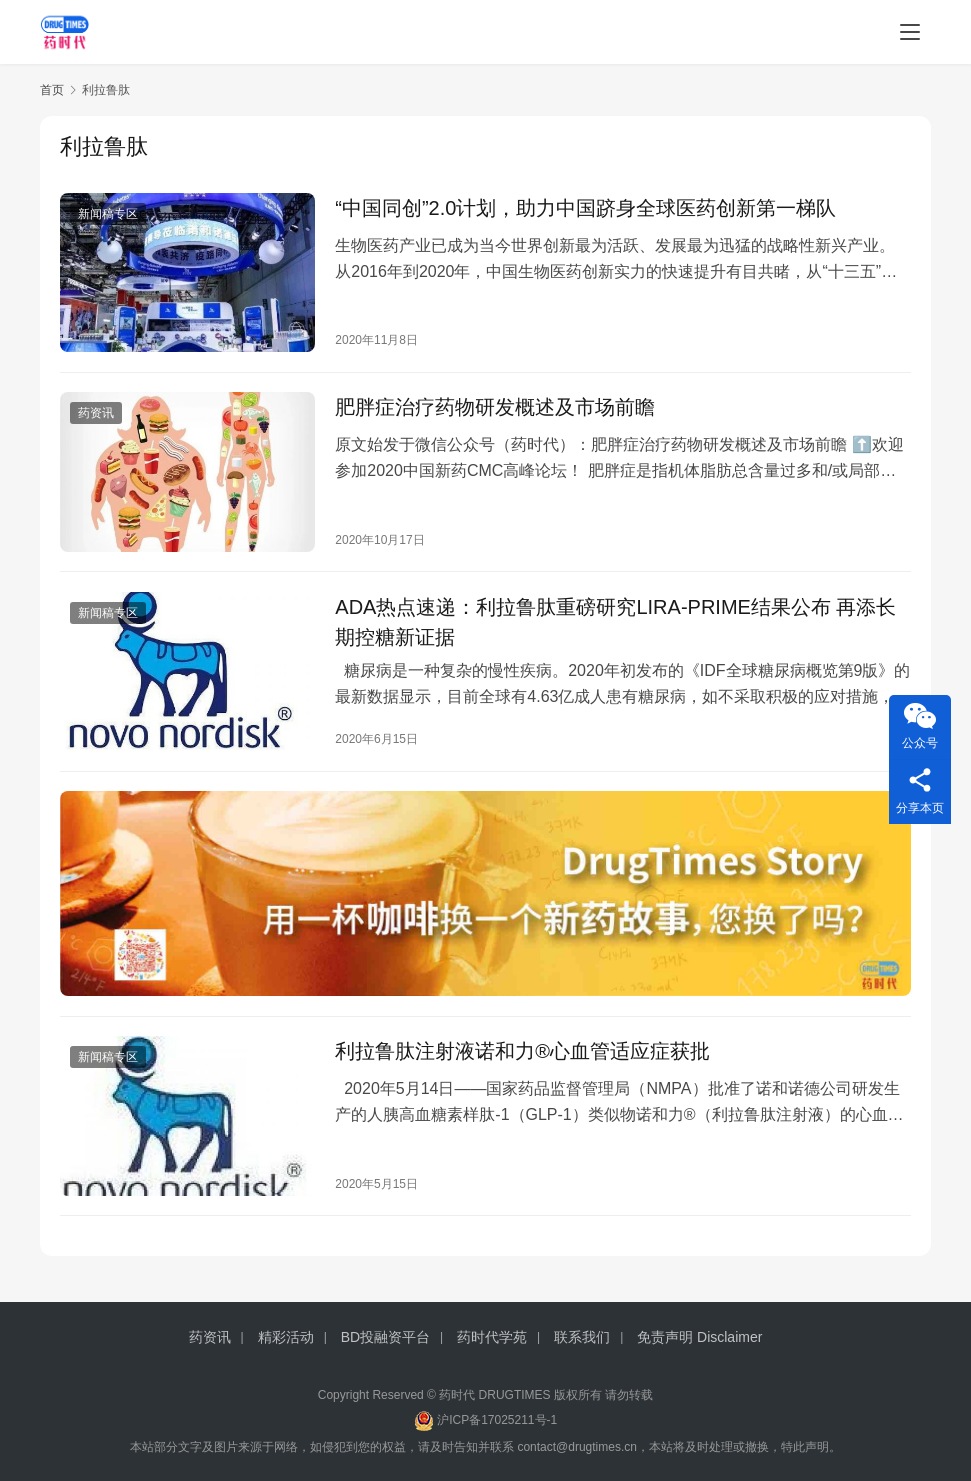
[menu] (910, 32)
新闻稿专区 (108, 214)
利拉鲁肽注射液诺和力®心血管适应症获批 (522, 1056)
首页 (52, 90)
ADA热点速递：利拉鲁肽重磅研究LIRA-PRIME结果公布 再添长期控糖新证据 (615, 624)
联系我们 (582, 1337)
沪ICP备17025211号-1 (497, 1420)
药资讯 (96, 415)
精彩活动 (286, 1337)
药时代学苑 (492, 1337)
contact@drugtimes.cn (577, 1447)
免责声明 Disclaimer (699, 1337)
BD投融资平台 (385, 1337)
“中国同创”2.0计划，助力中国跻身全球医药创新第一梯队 (585, 208)
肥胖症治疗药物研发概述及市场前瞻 (495, 409)
